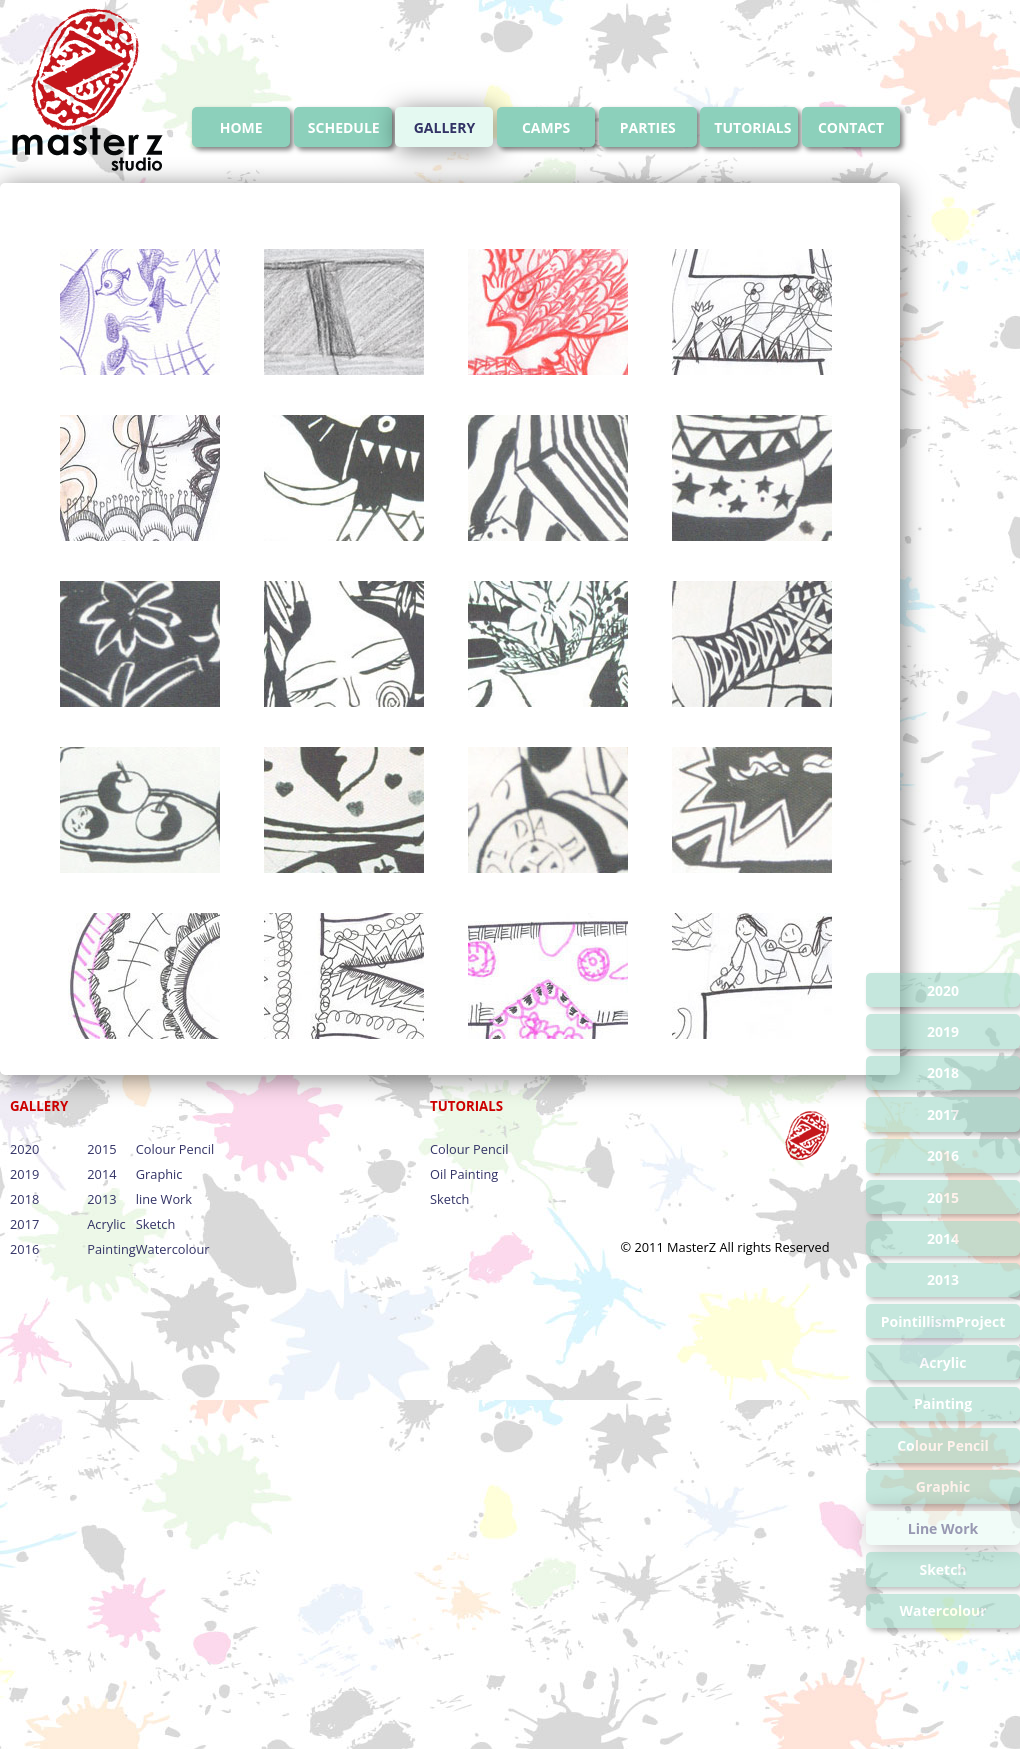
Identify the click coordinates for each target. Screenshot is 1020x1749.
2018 (24, 1199)
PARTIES (648, 127)
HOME (241, 127)
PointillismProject (943, 1321)
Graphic (159, 1174)
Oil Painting (464, 1174)
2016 (24, 1249)
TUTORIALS (752, 127)
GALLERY (444, 127)
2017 (24, 1224)
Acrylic (106, 1224)
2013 (101, 1199)
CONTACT (851, 127)
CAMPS (546, 127)
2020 (24, 1149)
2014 (101, 1174)
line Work (164, 1199)
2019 (24, 1174)
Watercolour (173, 1249)
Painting (111, 1249)
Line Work (943, 1528)
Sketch (155, 1224)
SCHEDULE (344, 127)
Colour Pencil (175, 1149)
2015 (101, 1149)
